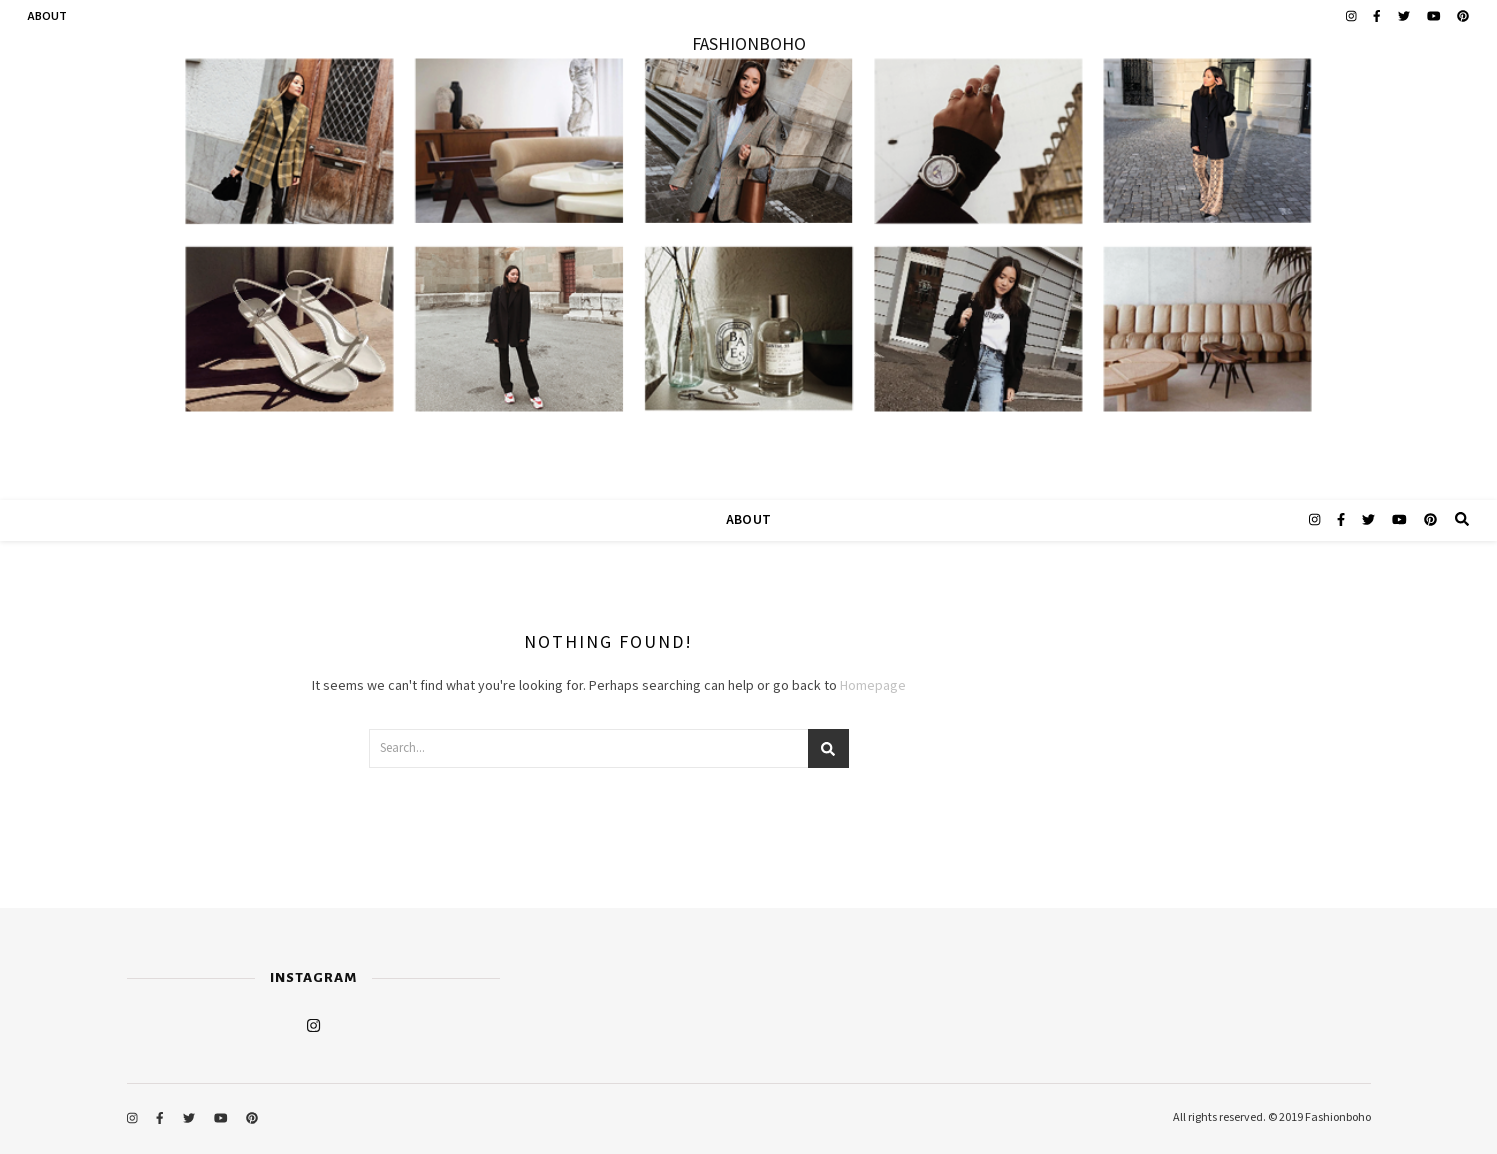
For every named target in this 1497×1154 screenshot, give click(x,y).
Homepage (873, 686)
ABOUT (48, 16)
